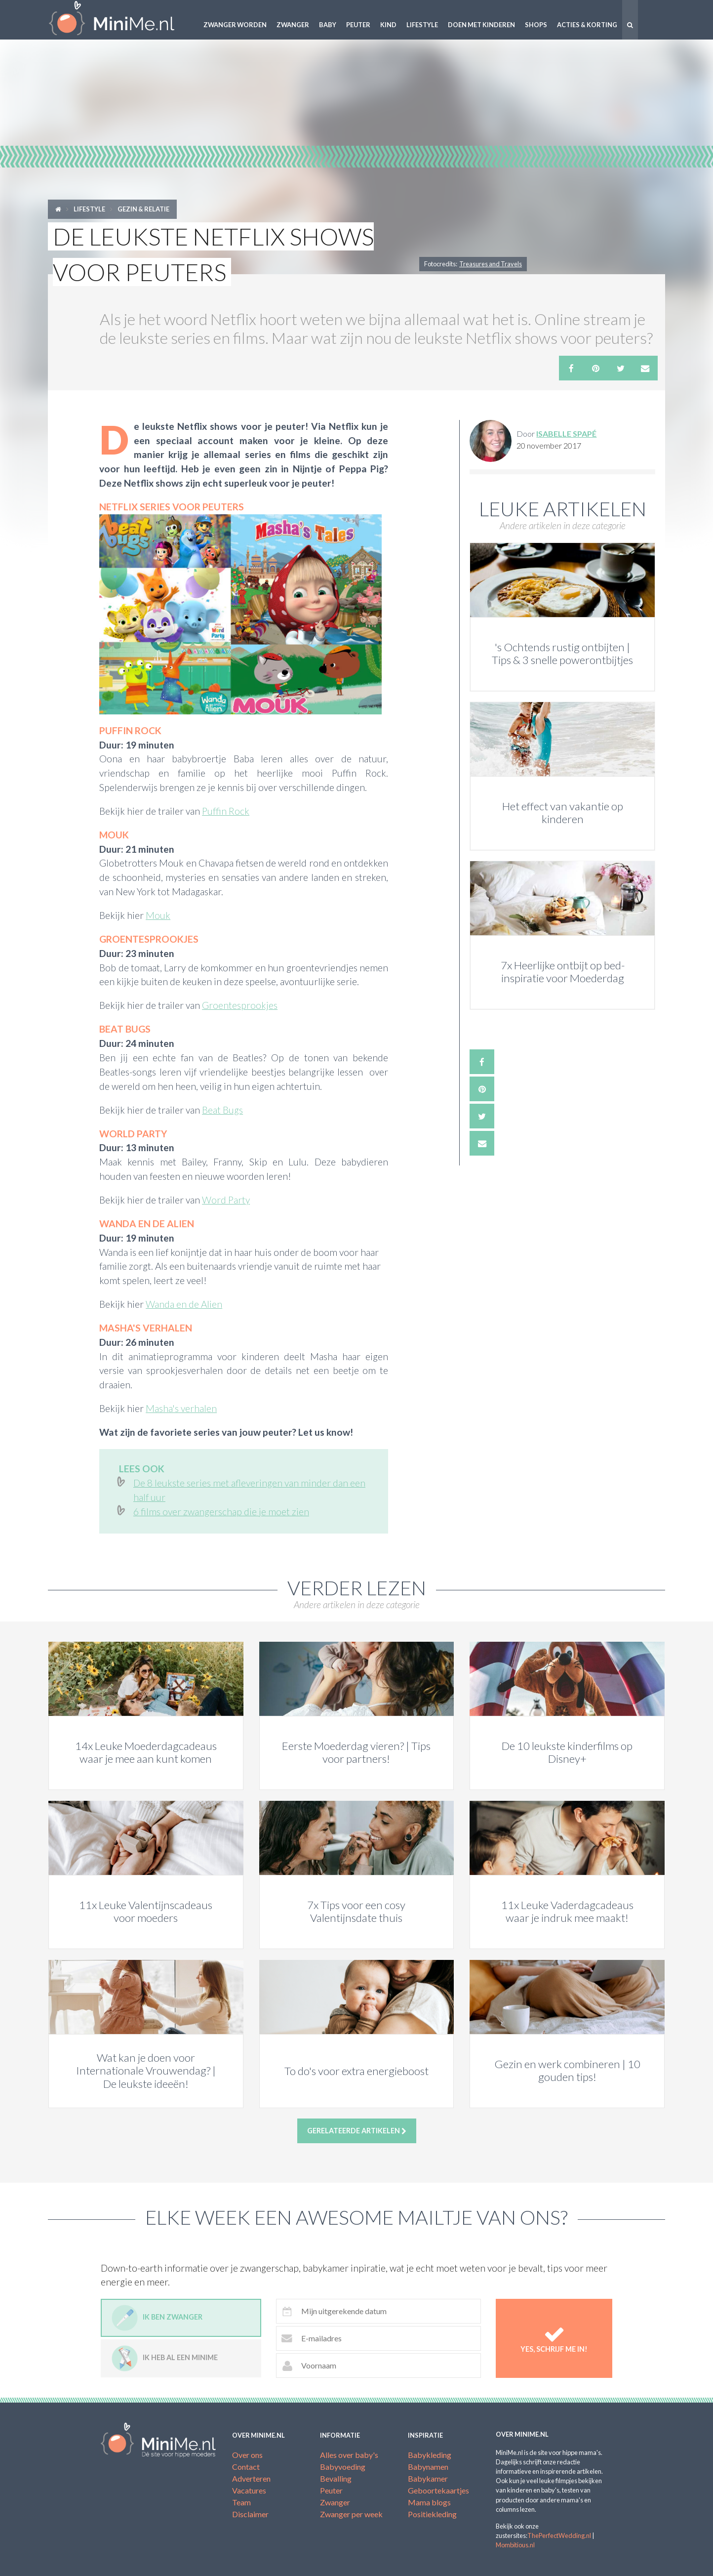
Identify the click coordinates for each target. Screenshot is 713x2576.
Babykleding (429, 2454)
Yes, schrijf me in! (554, 2338)
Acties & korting (587, 25)
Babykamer (428, 2478)
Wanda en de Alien (184, 1304)
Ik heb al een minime (165, 2358)
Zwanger (293, 25)
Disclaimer (250, 2514)
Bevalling (336, 2478)
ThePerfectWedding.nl (559, 2535)
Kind (388, 25)
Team (241, 2502)
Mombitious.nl (515, 2545)
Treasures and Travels (490, 264)
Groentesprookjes (239, 1005)
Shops (536, 25)
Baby (327, 25)
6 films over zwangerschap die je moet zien (221, 1511)
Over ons (247, 2454)
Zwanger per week (351, 2514)
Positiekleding (432, 2514)
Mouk (158, 915)
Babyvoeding (342, 2466)
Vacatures (249, 2490)
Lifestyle (422, 25)
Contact (246, 2466)
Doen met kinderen (481, 25)
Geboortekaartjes (438, 2490)
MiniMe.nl (119, 20)
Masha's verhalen (181, 1408)
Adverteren (251, 2478)
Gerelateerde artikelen (356, 2130)
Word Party (226, 1199)
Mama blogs (429, 2502)
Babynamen (428, 2466)
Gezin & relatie (143, 209)
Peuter (358, 25)
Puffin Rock (225, 811)
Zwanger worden (235, 25)
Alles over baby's (349, 2454)
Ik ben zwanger (157, 2318)
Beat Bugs (222, 1110)
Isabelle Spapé (566, 433)
